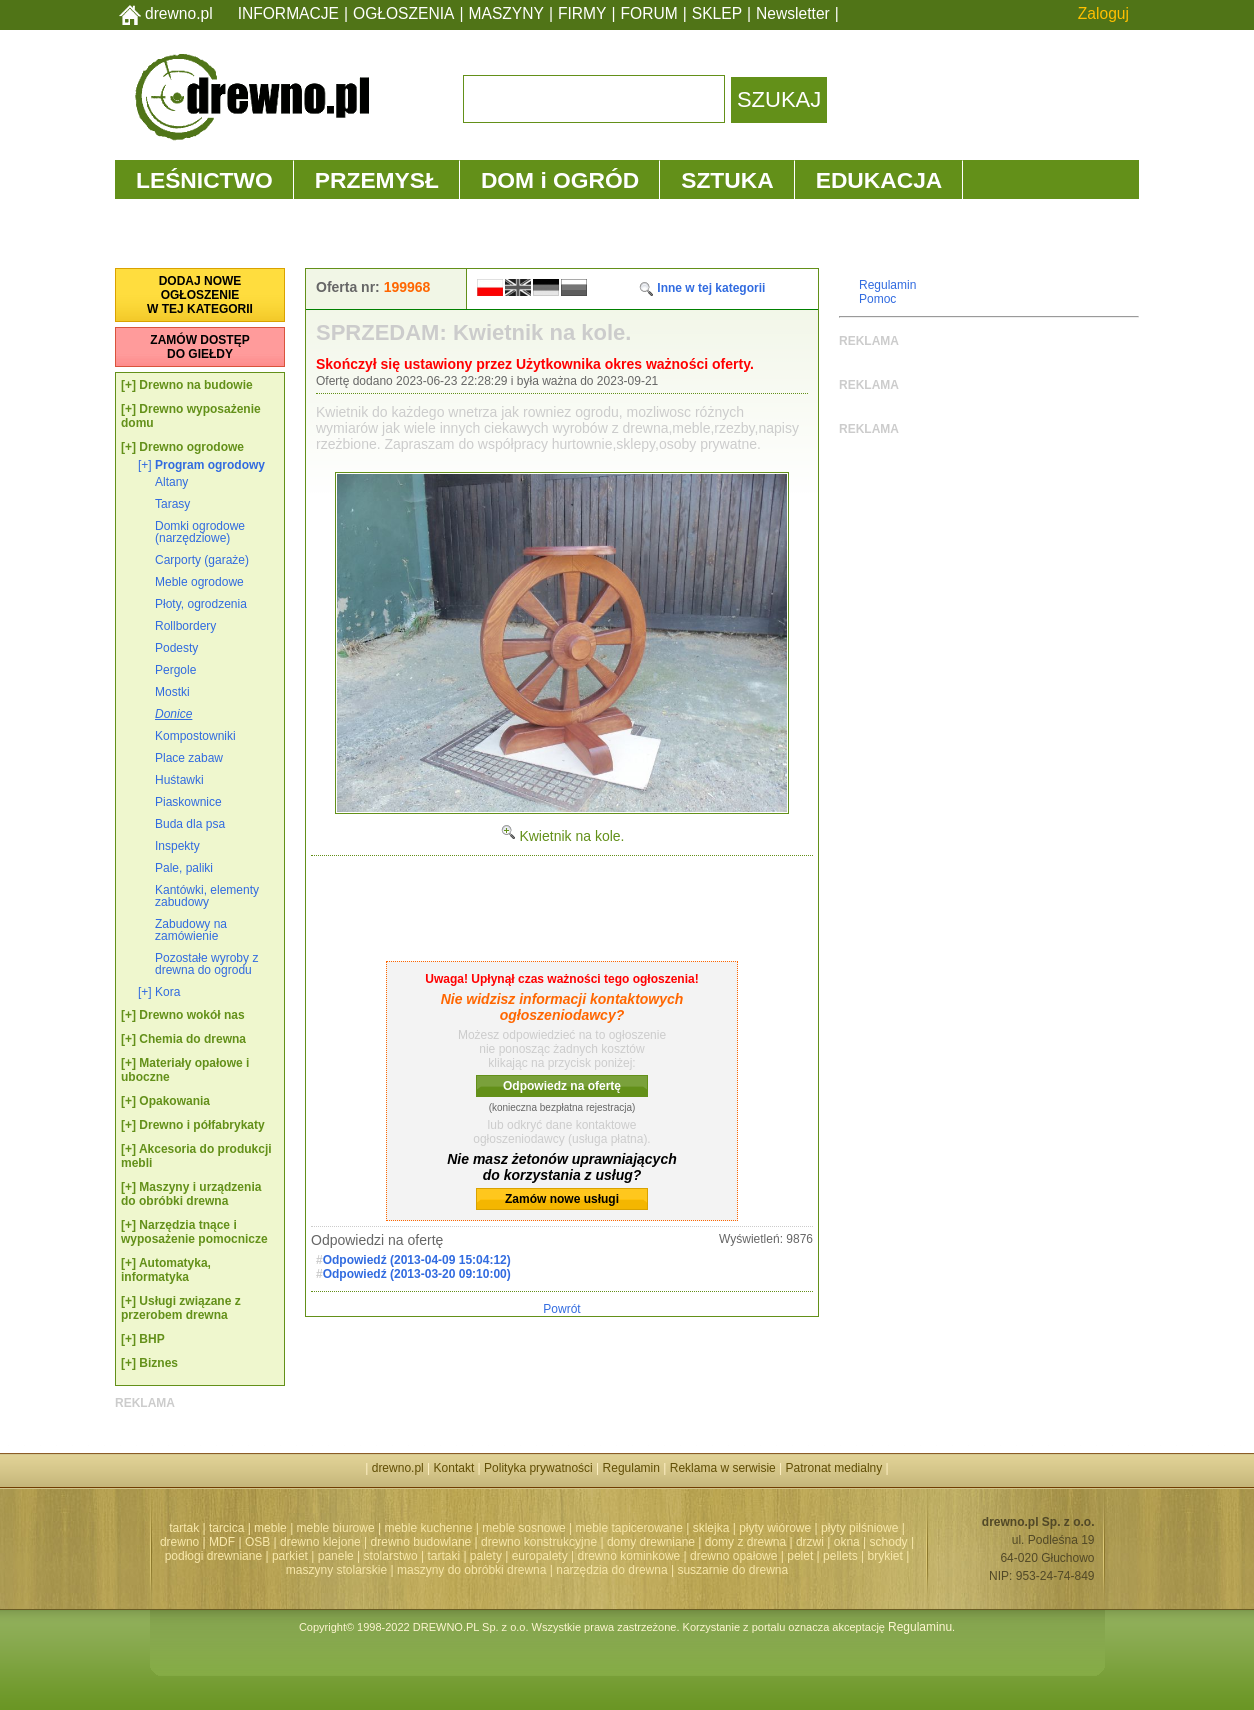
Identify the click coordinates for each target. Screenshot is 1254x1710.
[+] (128, 385)
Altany (171, 482)
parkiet (290, 1556)
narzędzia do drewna (611, 1570)
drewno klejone (320, 1542)
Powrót (561, 1309)
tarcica (226, 1528)
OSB (257, 1542)
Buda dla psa (190, 824)
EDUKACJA (879, 180)
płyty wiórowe (775, 1528)
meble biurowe (336, 1528)
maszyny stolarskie (336, 1570)
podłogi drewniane (213, 1556)
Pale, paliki (184, 868)
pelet (800, 1556)
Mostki (172, 692)
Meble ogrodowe (199, 582)
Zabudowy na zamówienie (191, 930)
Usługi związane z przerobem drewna (181, 1308)
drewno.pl (179, 13)
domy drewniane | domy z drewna (696, 1542)
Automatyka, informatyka (166, 1270)
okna (847, 1542)
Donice (173, 714)
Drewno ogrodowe (191, 447)
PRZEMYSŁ (377, 180)
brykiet (885, 1556)
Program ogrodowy (210, 465)
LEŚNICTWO (204, 180)
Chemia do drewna (192, 1039)
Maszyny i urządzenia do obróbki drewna (191, 1194)
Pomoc (877, 299)
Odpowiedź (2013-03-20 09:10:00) (417, 1274)
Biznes (158, 1363)
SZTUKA (727, 180)
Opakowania (174, 1101)
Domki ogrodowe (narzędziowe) (200, 532)
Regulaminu (920, 1627)
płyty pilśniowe (859, 1528)
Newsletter (793, 13)
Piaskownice (188, 802)
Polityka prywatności (538, 1468)
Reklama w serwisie (723, 1468)
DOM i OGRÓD (560, 180)
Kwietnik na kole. (562, 836)
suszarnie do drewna (732, 1570)
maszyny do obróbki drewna (471, 1570)
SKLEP (717, 13)
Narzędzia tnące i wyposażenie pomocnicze (194, 1232)
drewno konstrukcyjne (539, 1542)
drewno (179, 1542)
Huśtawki (179, 780)
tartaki (443, 1556)
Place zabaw (189, 758)
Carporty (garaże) (202, 560)
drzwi (810, 1542)
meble (270, 1528)
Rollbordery (185, 626)
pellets (840, 1556)
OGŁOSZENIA (403, 13)
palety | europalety (519, 1556)
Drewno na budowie (195, 385)
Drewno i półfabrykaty (201, 1125)
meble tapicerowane (628, 1528)
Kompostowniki (195, 736)
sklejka (711, 1528)
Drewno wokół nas (191, 1015)
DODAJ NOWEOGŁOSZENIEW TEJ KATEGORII (200, 295)
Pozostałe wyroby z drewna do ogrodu (206, 964)
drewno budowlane (421, 1542)
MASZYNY (506, 13)
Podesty (176, 648)
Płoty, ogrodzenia (201, 604)
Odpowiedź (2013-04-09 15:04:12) (417, 1260)
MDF (222, 1542)
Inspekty (177, 846)
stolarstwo (391, 1556)
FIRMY (582, 13)
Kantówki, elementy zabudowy (207, 896)
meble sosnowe (523, 1528)
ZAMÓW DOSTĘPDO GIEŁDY (199, 347)
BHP (151, 1339)
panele (336, 1556)
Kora (167, 992)
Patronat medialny (834, 1468)
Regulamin (887, 285)
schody (889, 1542)
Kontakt (454, 1468)
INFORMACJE (288, 13)
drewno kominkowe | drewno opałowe (678, 1556)
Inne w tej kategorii (701, 288)
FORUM (649, 13)
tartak (184, 1528)
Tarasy (172, 504)
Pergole (175, 670)
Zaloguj (1103, 13)
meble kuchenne (428, 1528)
